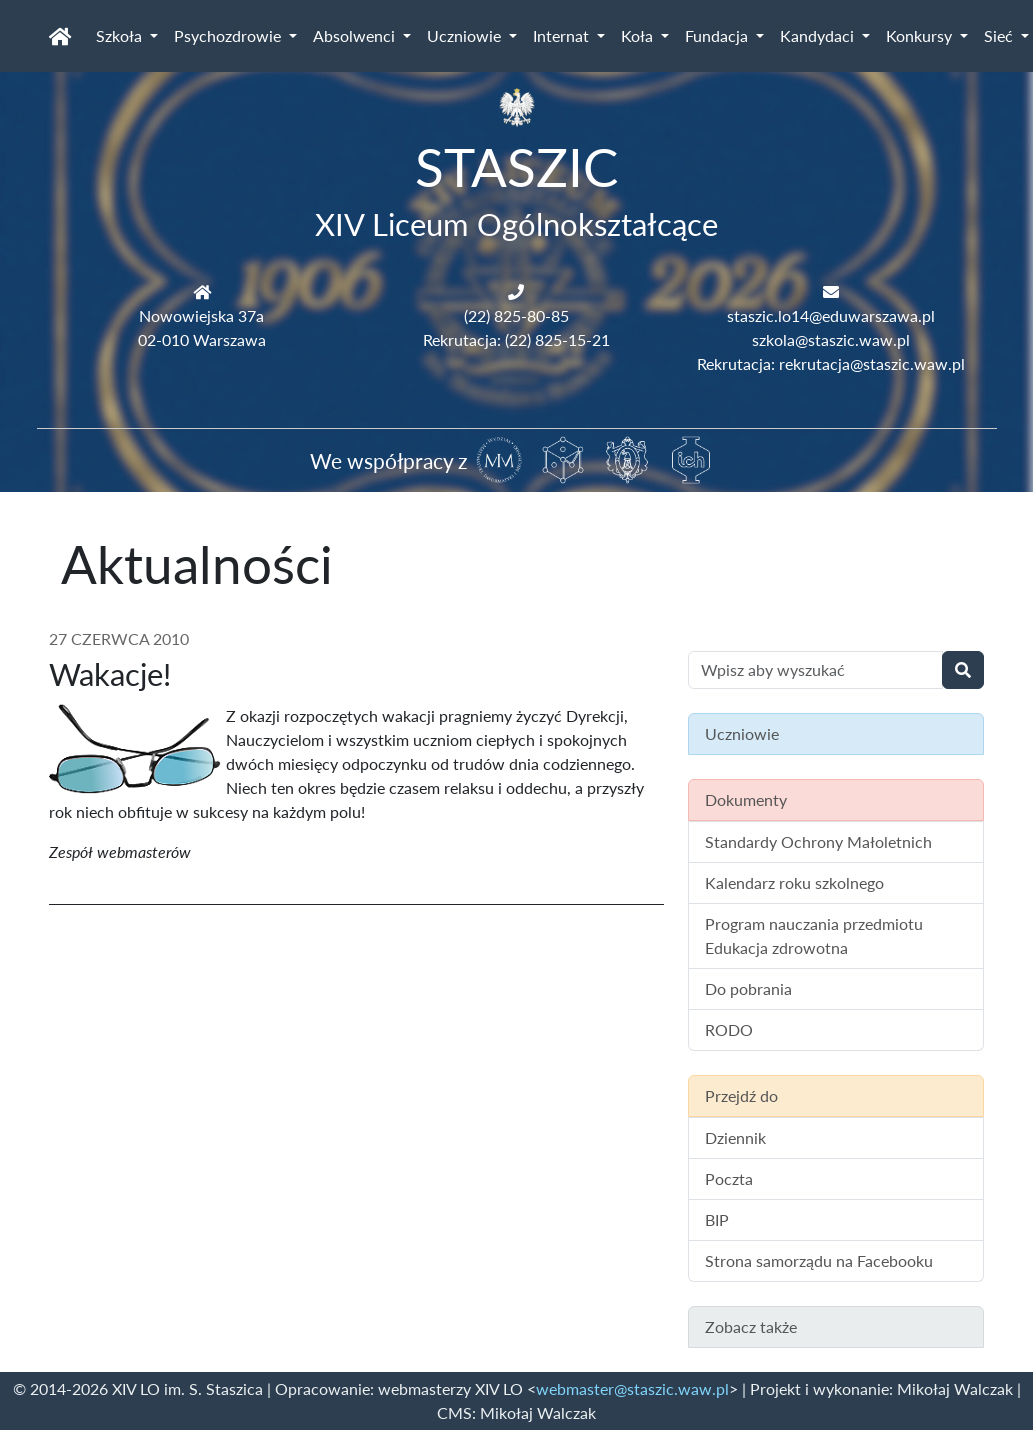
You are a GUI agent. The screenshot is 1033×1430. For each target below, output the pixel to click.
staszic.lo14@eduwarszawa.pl (831, 315)
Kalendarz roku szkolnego (794, 882)
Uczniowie (466, 35)
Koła (639, 35)
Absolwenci (356, 35)
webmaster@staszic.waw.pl (632, 1388)
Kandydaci (819, 35)
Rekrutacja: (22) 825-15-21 (516, 339)
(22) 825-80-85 (516, 315)
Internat (563, 35)
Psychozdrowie (229, 35)
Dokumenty (746, 799)
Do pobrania (748, 988)
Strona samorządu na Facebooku (819, 1260)
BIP (717, 1219)
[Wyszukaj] (963, 670)
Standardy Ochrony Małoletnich (818, 841)
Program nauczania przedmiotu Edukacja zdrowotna (814, 935)
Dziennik (735, 1137)
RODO (729, 1029)
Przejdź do (741, 1095)
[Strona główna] (60, 36)
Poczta (729, 1178)
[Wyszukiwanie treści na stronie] (815, 670)
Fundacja (718, 35)
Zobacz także (751, 1326)
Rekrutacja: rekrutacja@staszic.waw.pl (831, 363)
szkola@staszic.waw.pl (831, 339)
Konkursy (921, 35)
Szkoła (121, 35)
